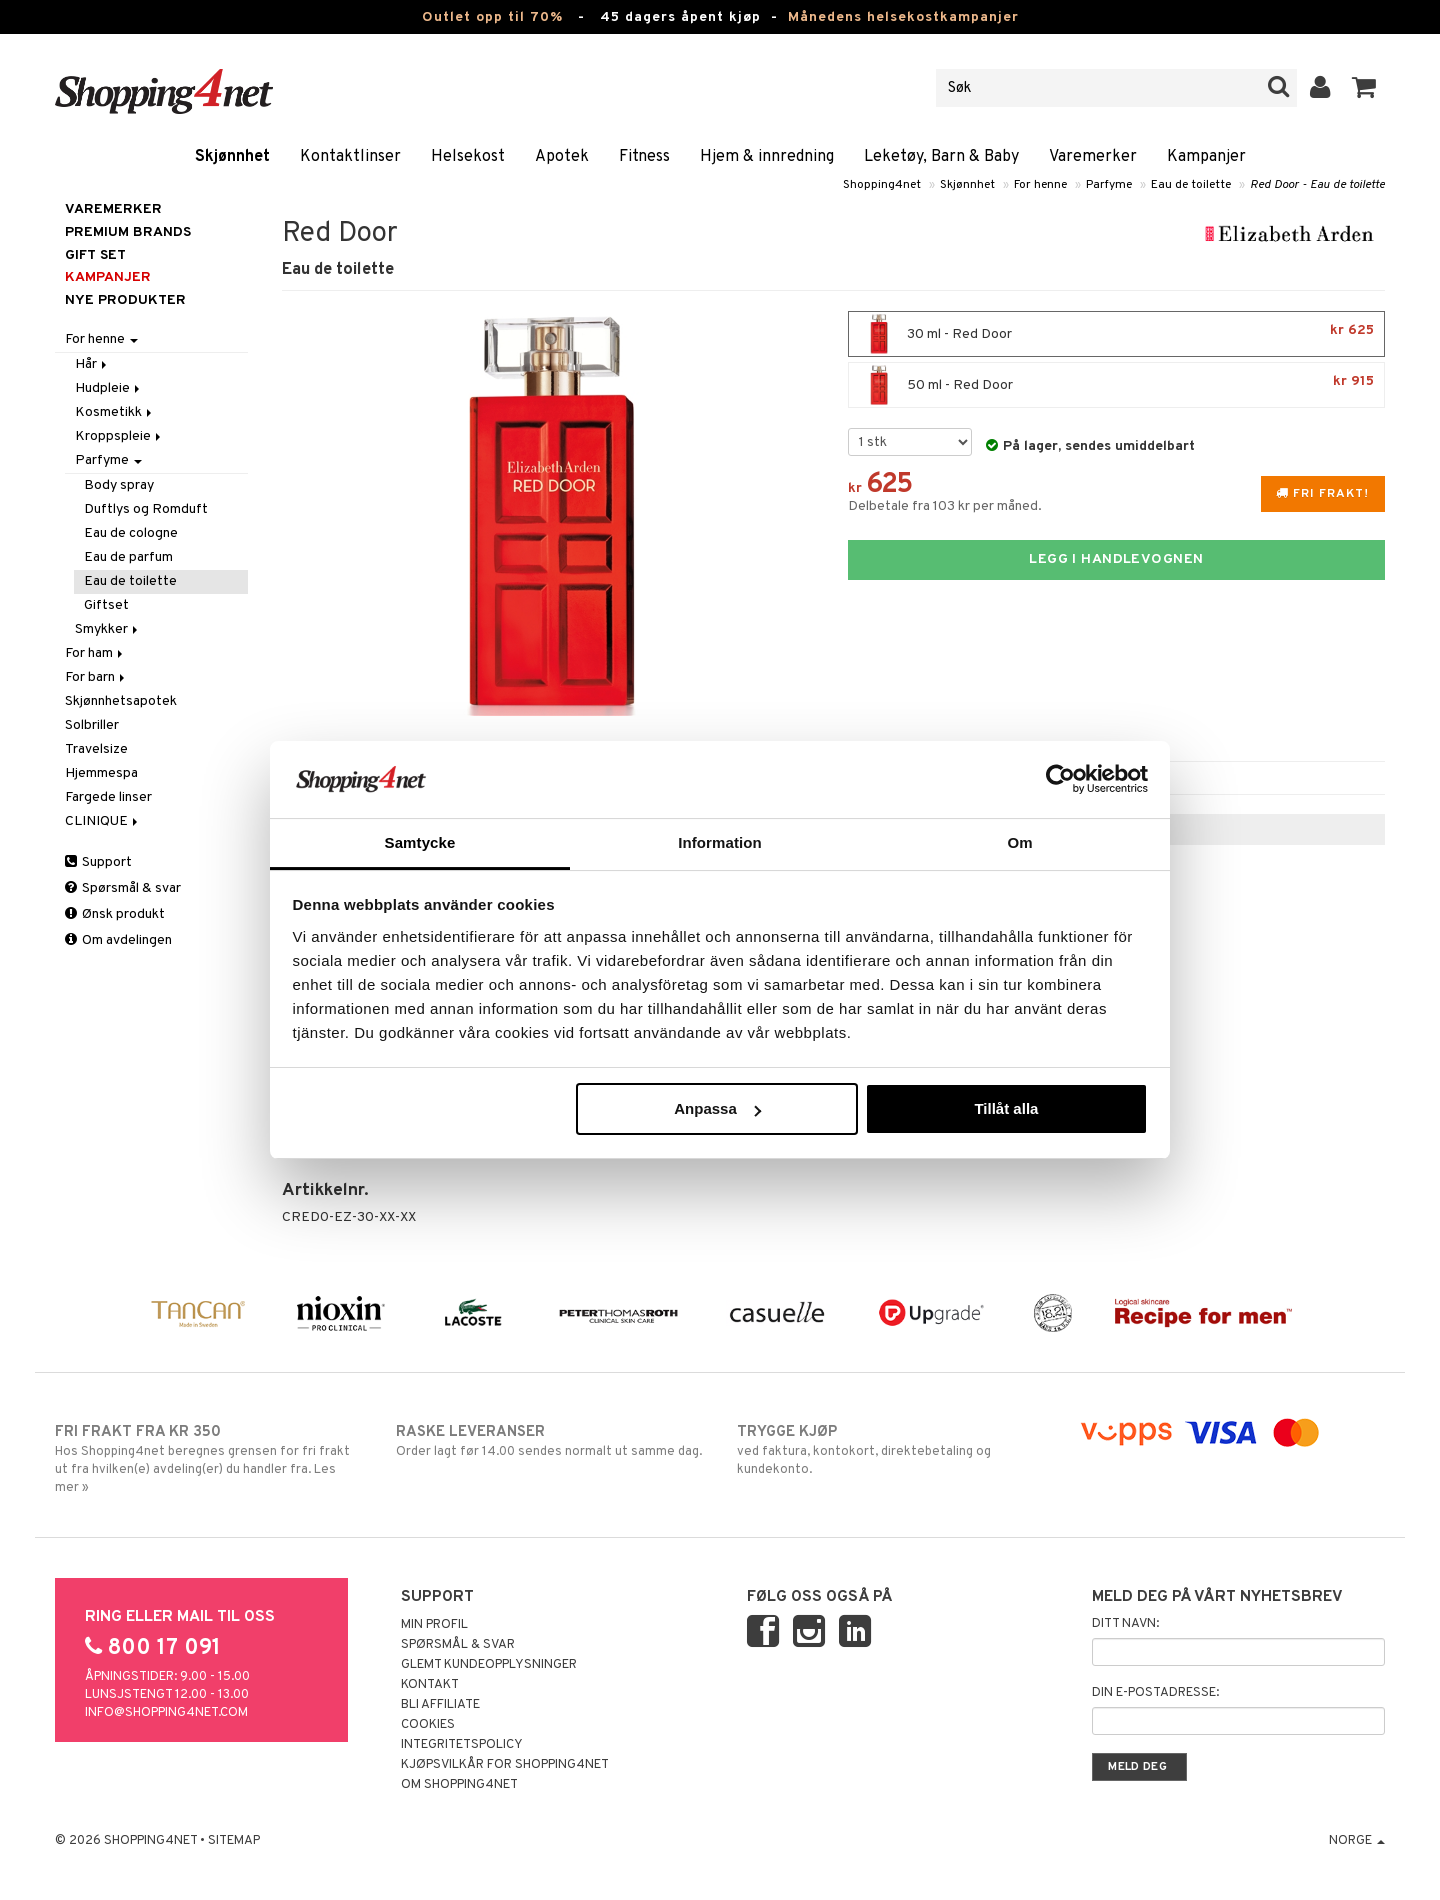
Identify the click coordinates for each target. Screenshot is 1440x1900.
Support (98, 862)
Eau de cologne (131, 533)
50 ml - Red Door (1116, 385)
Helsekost (468, 157)
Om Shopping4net (459, 1785)
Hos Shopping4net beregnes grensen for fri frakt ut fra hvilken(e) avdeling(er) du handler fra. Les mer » (208, 1459)
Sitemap (234, 1841)
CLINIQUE (103, 821)
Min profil (434, 1625)
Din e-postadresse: (1155, 1693)
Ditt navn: (1125, 1624)
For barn (96, 677)
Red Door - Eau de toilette (1317, 185)
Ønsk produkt (115, 914)
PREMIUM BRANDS (128, 232)
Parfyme (1109, 185)
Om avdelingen (118, 940)
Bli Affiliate (440, 1705)
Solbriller (92, 725)
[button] (1364, 88)
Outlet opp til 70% (492, 17)
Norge (1357, 1841)
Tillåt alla (1006, 1108)
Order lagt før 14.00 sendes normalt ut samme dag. (549, 1441)
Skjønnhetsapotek (121, 701)
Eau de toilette (1191, 185)
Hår (92, 364)
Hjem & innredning (767, 157)
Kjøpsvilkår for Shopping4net (505, 1765)
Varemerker (1093, 157)
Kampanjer (1206, 157)
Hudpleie (109, 388)
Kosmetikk (115, 412)
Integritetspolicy (462, 1745)
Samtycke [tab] (420, 842)
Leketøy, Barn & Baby (941, 157)
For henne (1040, 185)
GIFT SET (95, 255)
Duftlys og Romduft (146, 509)
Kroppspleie (119, 436)
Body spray (119, 485)
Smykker (108, 629)
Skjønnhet (232, 157)
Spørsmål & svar (123, 888)
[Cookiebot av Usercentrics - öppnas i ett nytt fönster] (1060, 779)
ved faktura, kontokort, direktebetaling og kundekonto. (890, 1450)
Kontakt (430, 1685)
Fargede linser (108, 797)
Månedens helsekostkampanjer (903, 17)
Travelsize (96, 749)
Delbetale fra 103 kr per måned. (945, 506)
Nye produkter (125, 300)
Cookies (428, 1725)
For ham (95, 653)
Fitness (644, 157)
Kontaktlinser (350, 157)
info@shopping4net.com (166, 1713)
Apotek (562, 157)
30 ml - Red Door (1116, 334)
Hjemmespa (101, 773)
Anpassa (717, 1108)
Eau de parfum (128, 557)
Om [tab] (1019, 842)
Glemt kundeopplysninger (489, 1665)
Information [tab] (720, 842)
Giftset (106, 605)
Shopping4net (882, 185)
